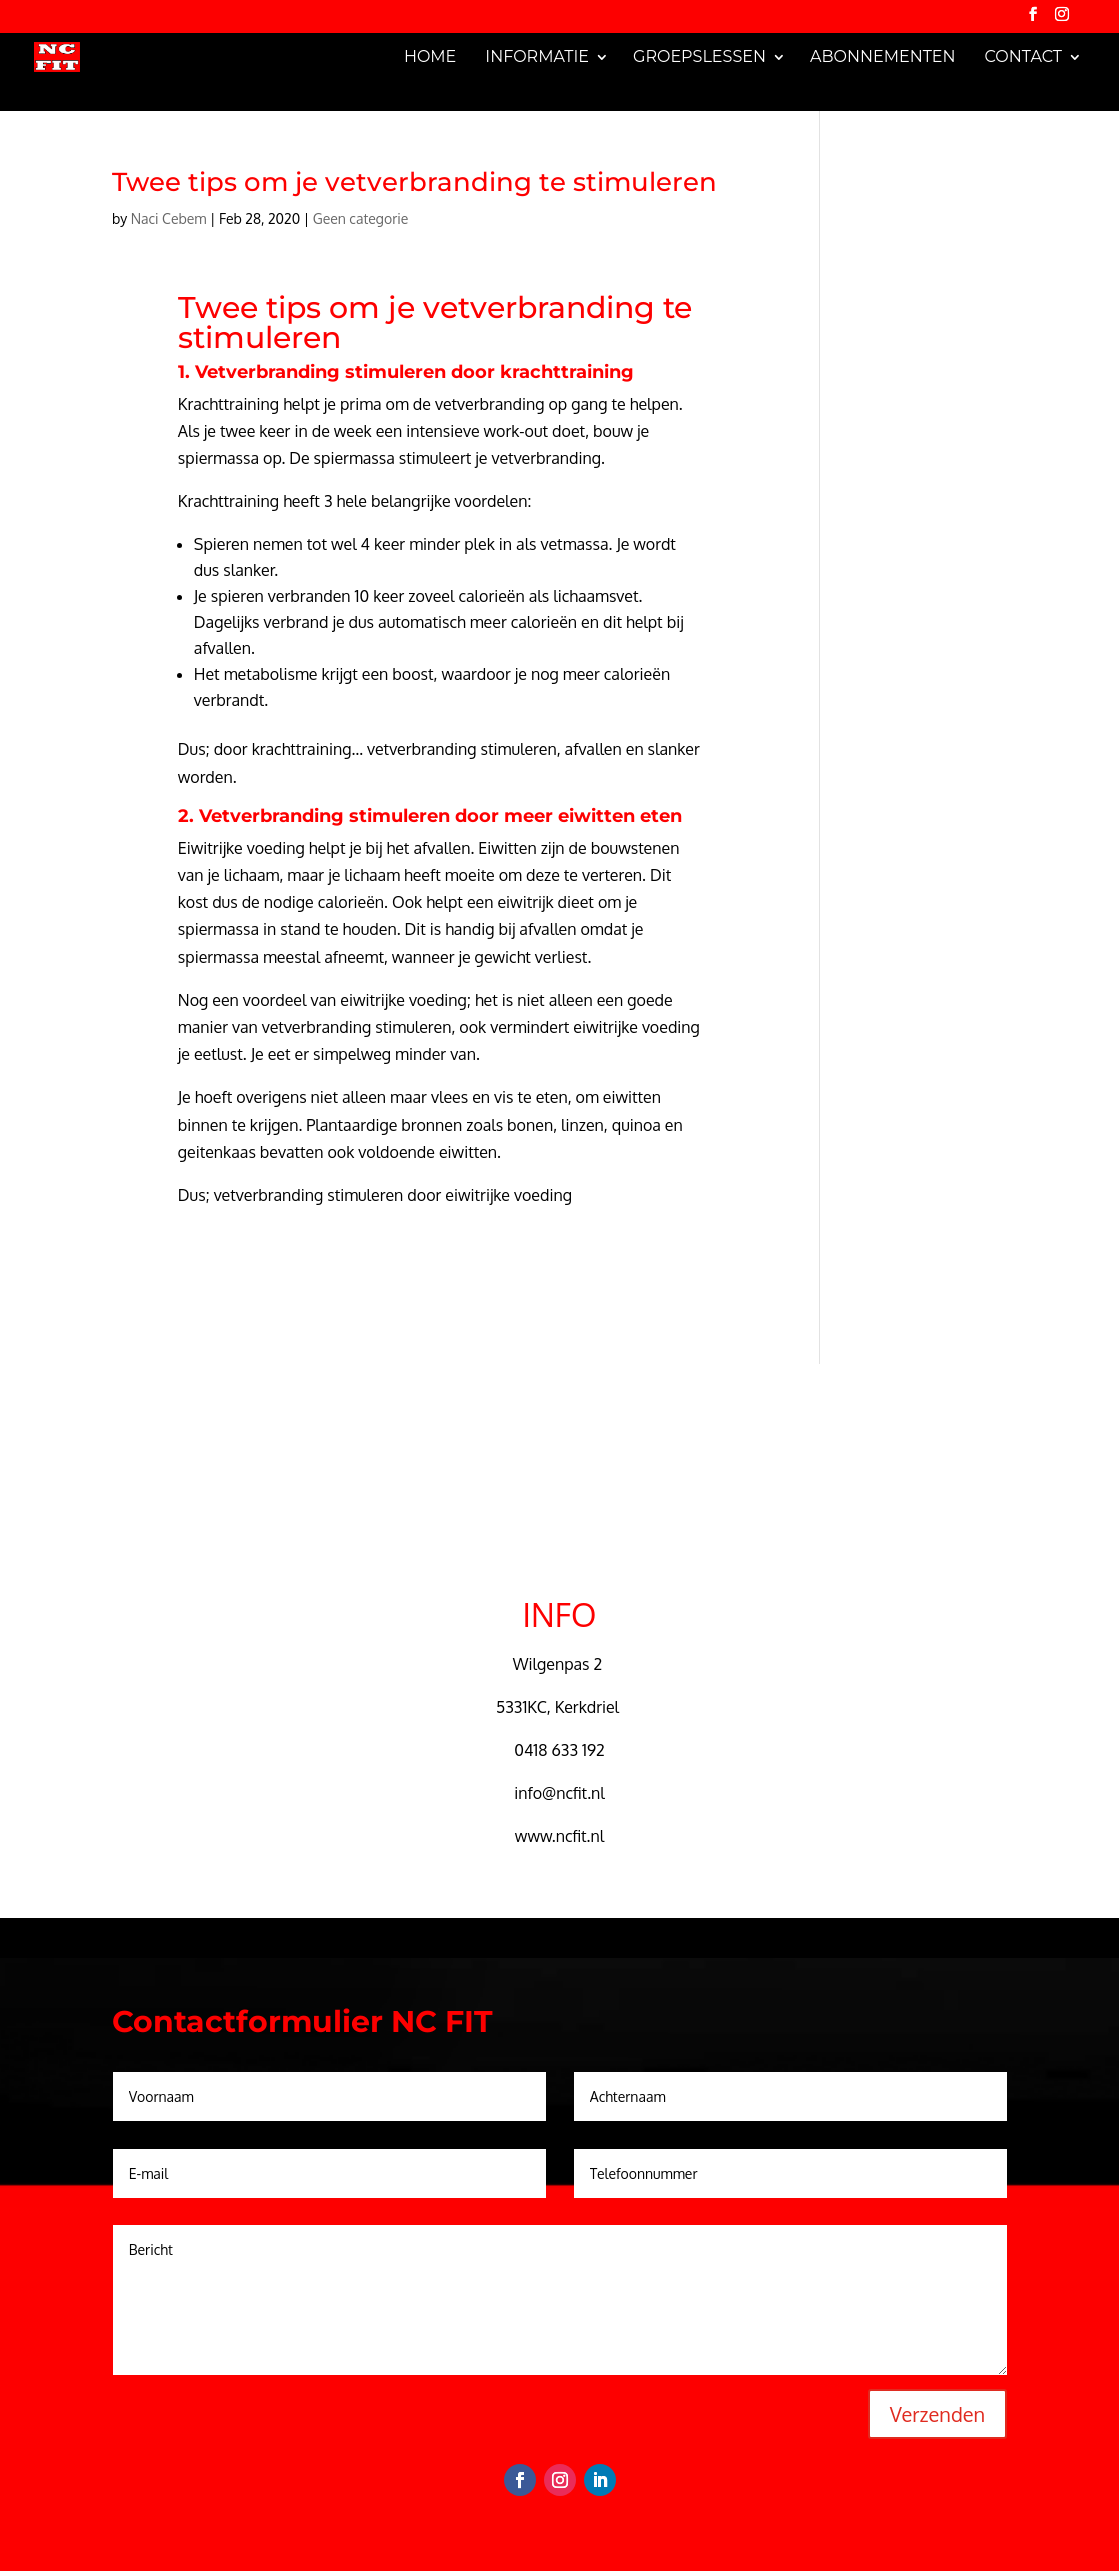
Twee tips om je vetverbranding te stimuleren (414, 182)
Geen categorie (361, 218)
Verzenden (937, 2414)
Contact (1023, 56)
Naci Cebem (169, 218)
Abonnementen (883, 56)
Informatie (537, 56)
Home (430, 56)
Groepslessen (699, 56)
